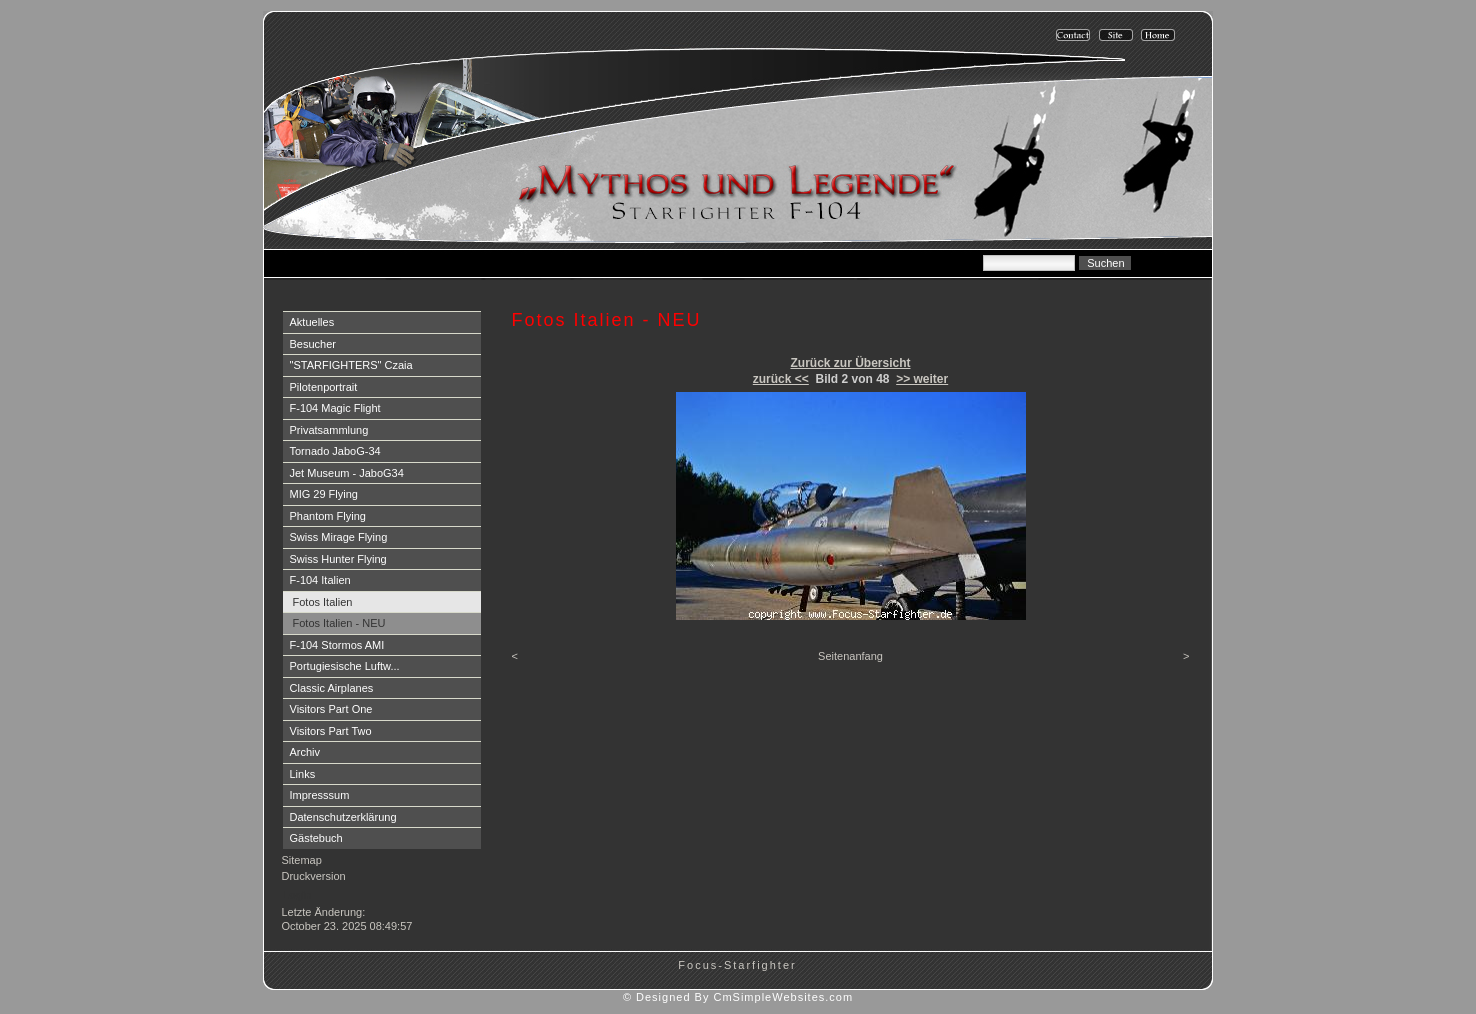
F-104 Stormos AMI (337, 645)
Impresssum (320, 795)
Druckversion (314, 876)
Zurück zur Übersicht (850, 363)
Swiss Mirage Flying (339, 537)
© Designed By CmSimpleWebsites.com (738, 997)
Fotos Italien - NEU (339, 623)
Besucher (313, 344)
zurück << (781, 379)
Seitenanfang (850, 656)
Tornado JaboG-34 (335, 451)
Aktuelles (312, 322)
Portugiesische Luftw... (345, 666)
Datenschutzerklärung (343, 817)
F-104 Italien (320, 580)
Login (297, 895)
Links (303, 774)
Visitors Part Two (331, 731)
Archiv (305, 752)
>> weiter (922, 379)
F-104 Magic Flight (335, 408)
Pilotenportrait (324, 387)
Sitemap (302, 860)
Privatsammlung (329, 430)
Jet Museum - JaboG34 (347, 473)
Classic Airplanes (332, 688)
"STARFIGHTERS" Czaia (351, 365)
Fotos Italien (323, 602)
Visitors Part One (331, 709)
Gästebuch (316, 838)
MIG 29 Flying (324, 494)
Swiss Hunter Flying (338, 559)
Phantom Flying (328, 516)
